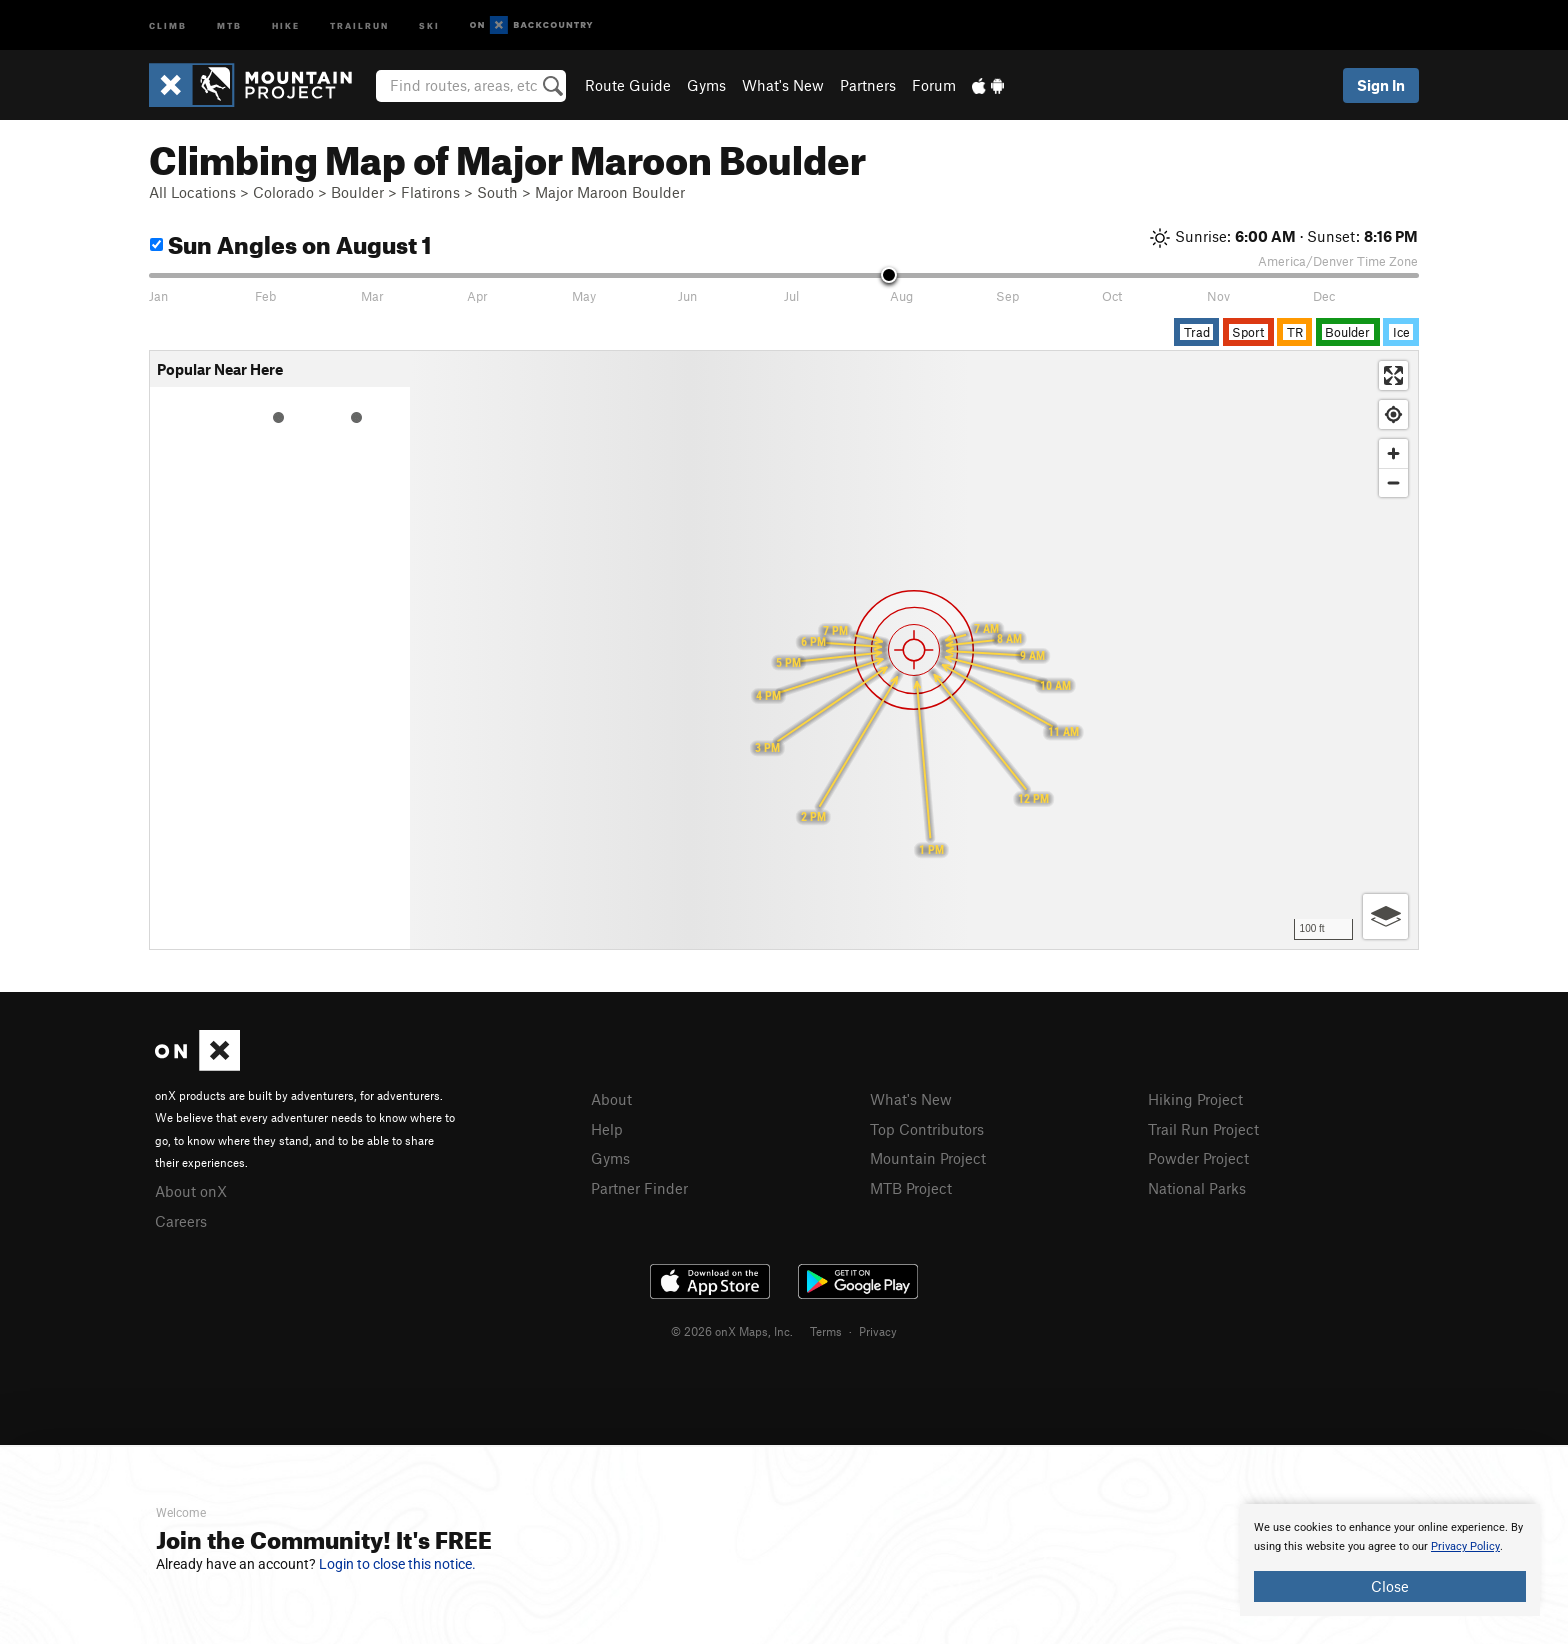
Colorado (283, 192)
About (611, 1099)
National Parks (1197, 1188)
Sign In (1381, 85)
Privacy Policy (1465, 1546)
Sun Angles (291, 241)
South (497, 192)
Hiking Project (1195, 1099)
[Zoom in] (1393, 453)
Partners (868, 85)
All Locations (192, 192)
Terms (826, 1331)
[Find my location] (1393, 414)
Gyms (706, 85)
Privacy (878, 1331)
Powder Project (1198, 1158)
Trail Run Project (1203, 1129)
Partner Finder (639, 1188)
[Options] (1385, 916)
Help (607, 1129)
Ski (429, 24)
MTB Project (911, 1188)
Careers (181, 1221)
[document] (1390, 1560)
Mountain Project (928, 1158)
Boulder (357, 192)
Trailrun (359, 24)
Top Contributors (927, 1129)
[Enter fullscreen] (1393, 375)
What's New (783, 85)
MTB (229, 24)
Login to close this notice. (397, 1564)
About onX (191, 1191)
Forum (934, 85)
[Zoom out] (1393, 482)
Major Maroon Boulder (610, 192)
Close (1390, 1586)
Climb (168, 24)
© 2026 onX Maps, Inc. (732, 1331)
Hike (286, 24)
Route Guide (628, 85)
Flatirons (430, 192)
